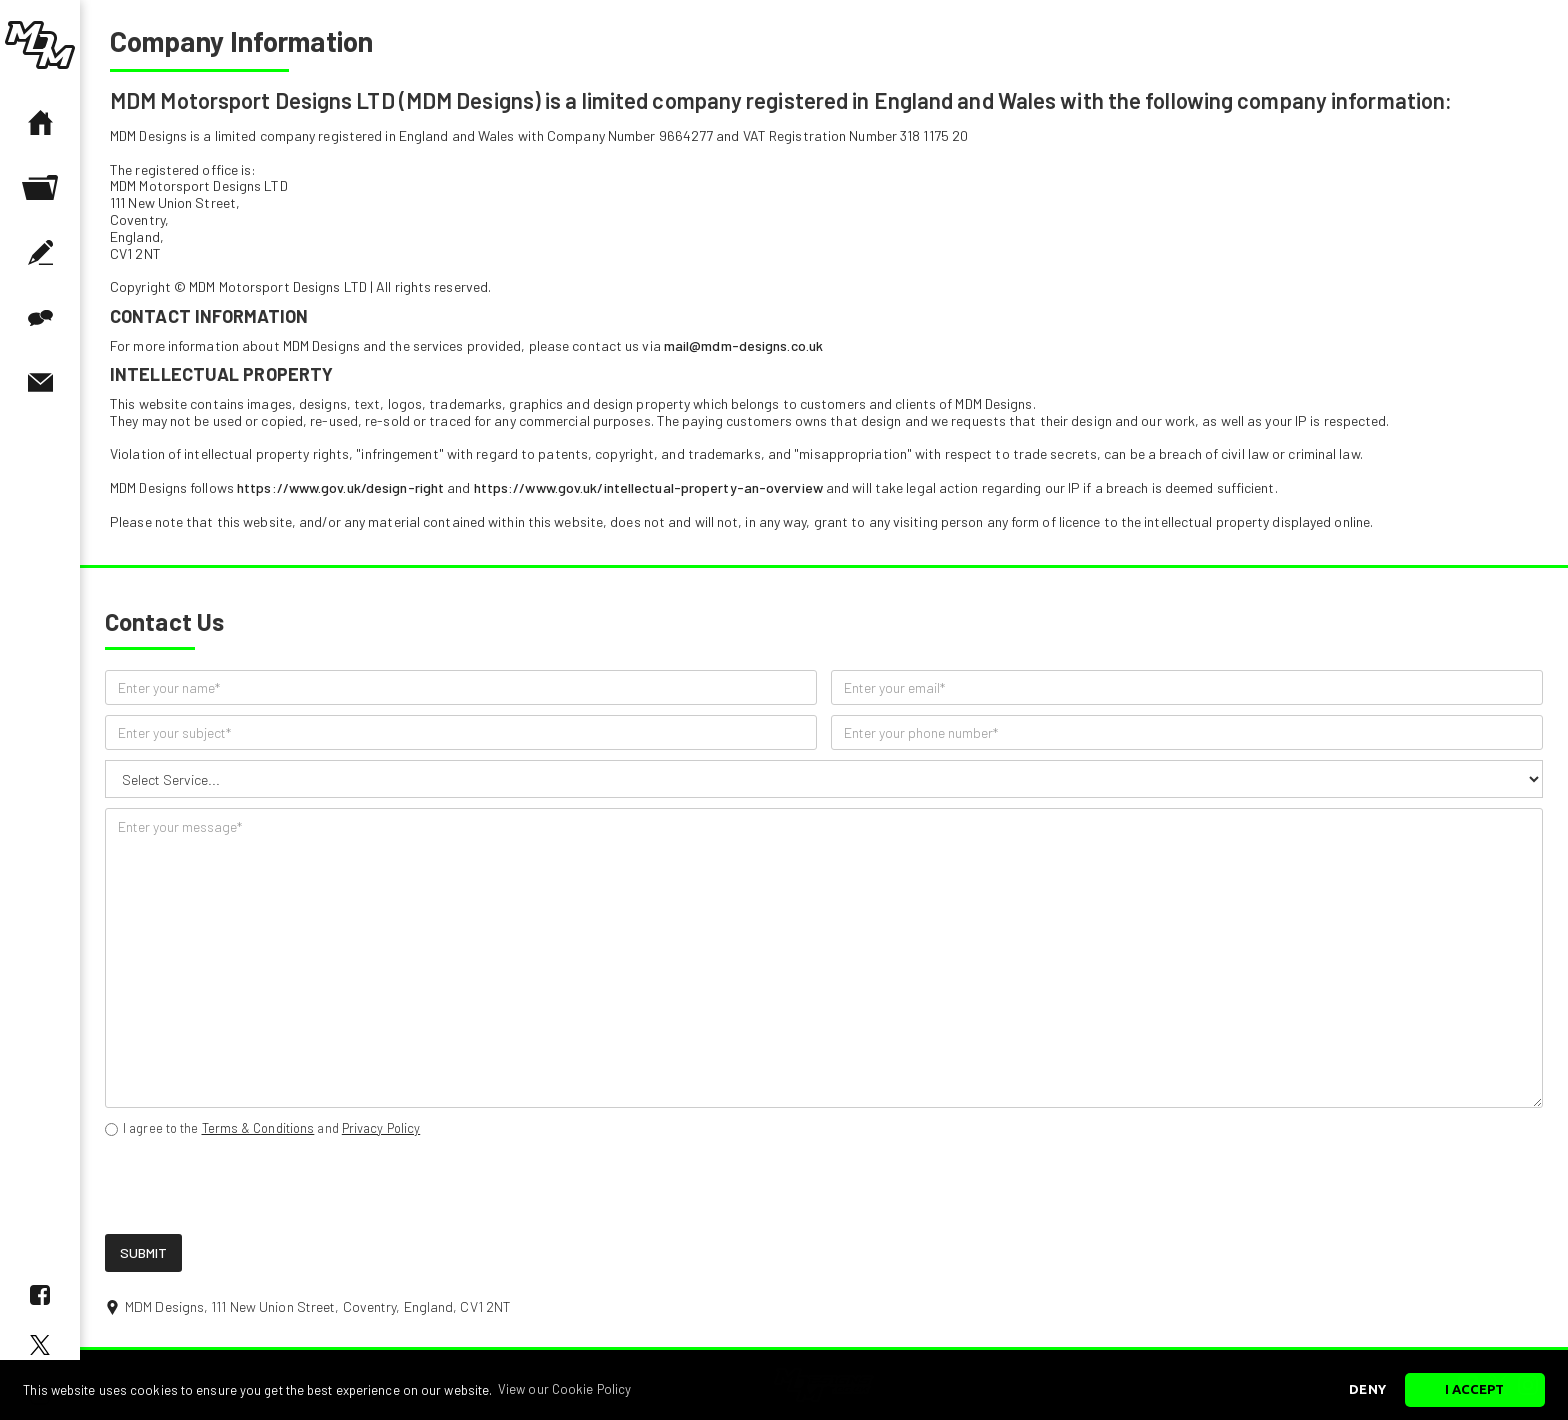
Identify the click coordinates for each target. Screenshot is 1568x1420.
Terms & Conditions (258, 1128)
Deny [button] (1367, 1389)
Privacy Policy (381, 1128)
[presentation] (257, 1187)
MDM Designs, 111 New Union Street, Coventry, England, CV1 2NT (318, 1306)
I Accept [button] (1475, 1389)
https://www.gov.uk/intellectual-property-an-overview (648, 487)
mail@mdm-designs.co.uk (743, 345)
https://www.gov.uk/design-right (340, 487)
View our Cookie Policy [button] (564, 1389)
